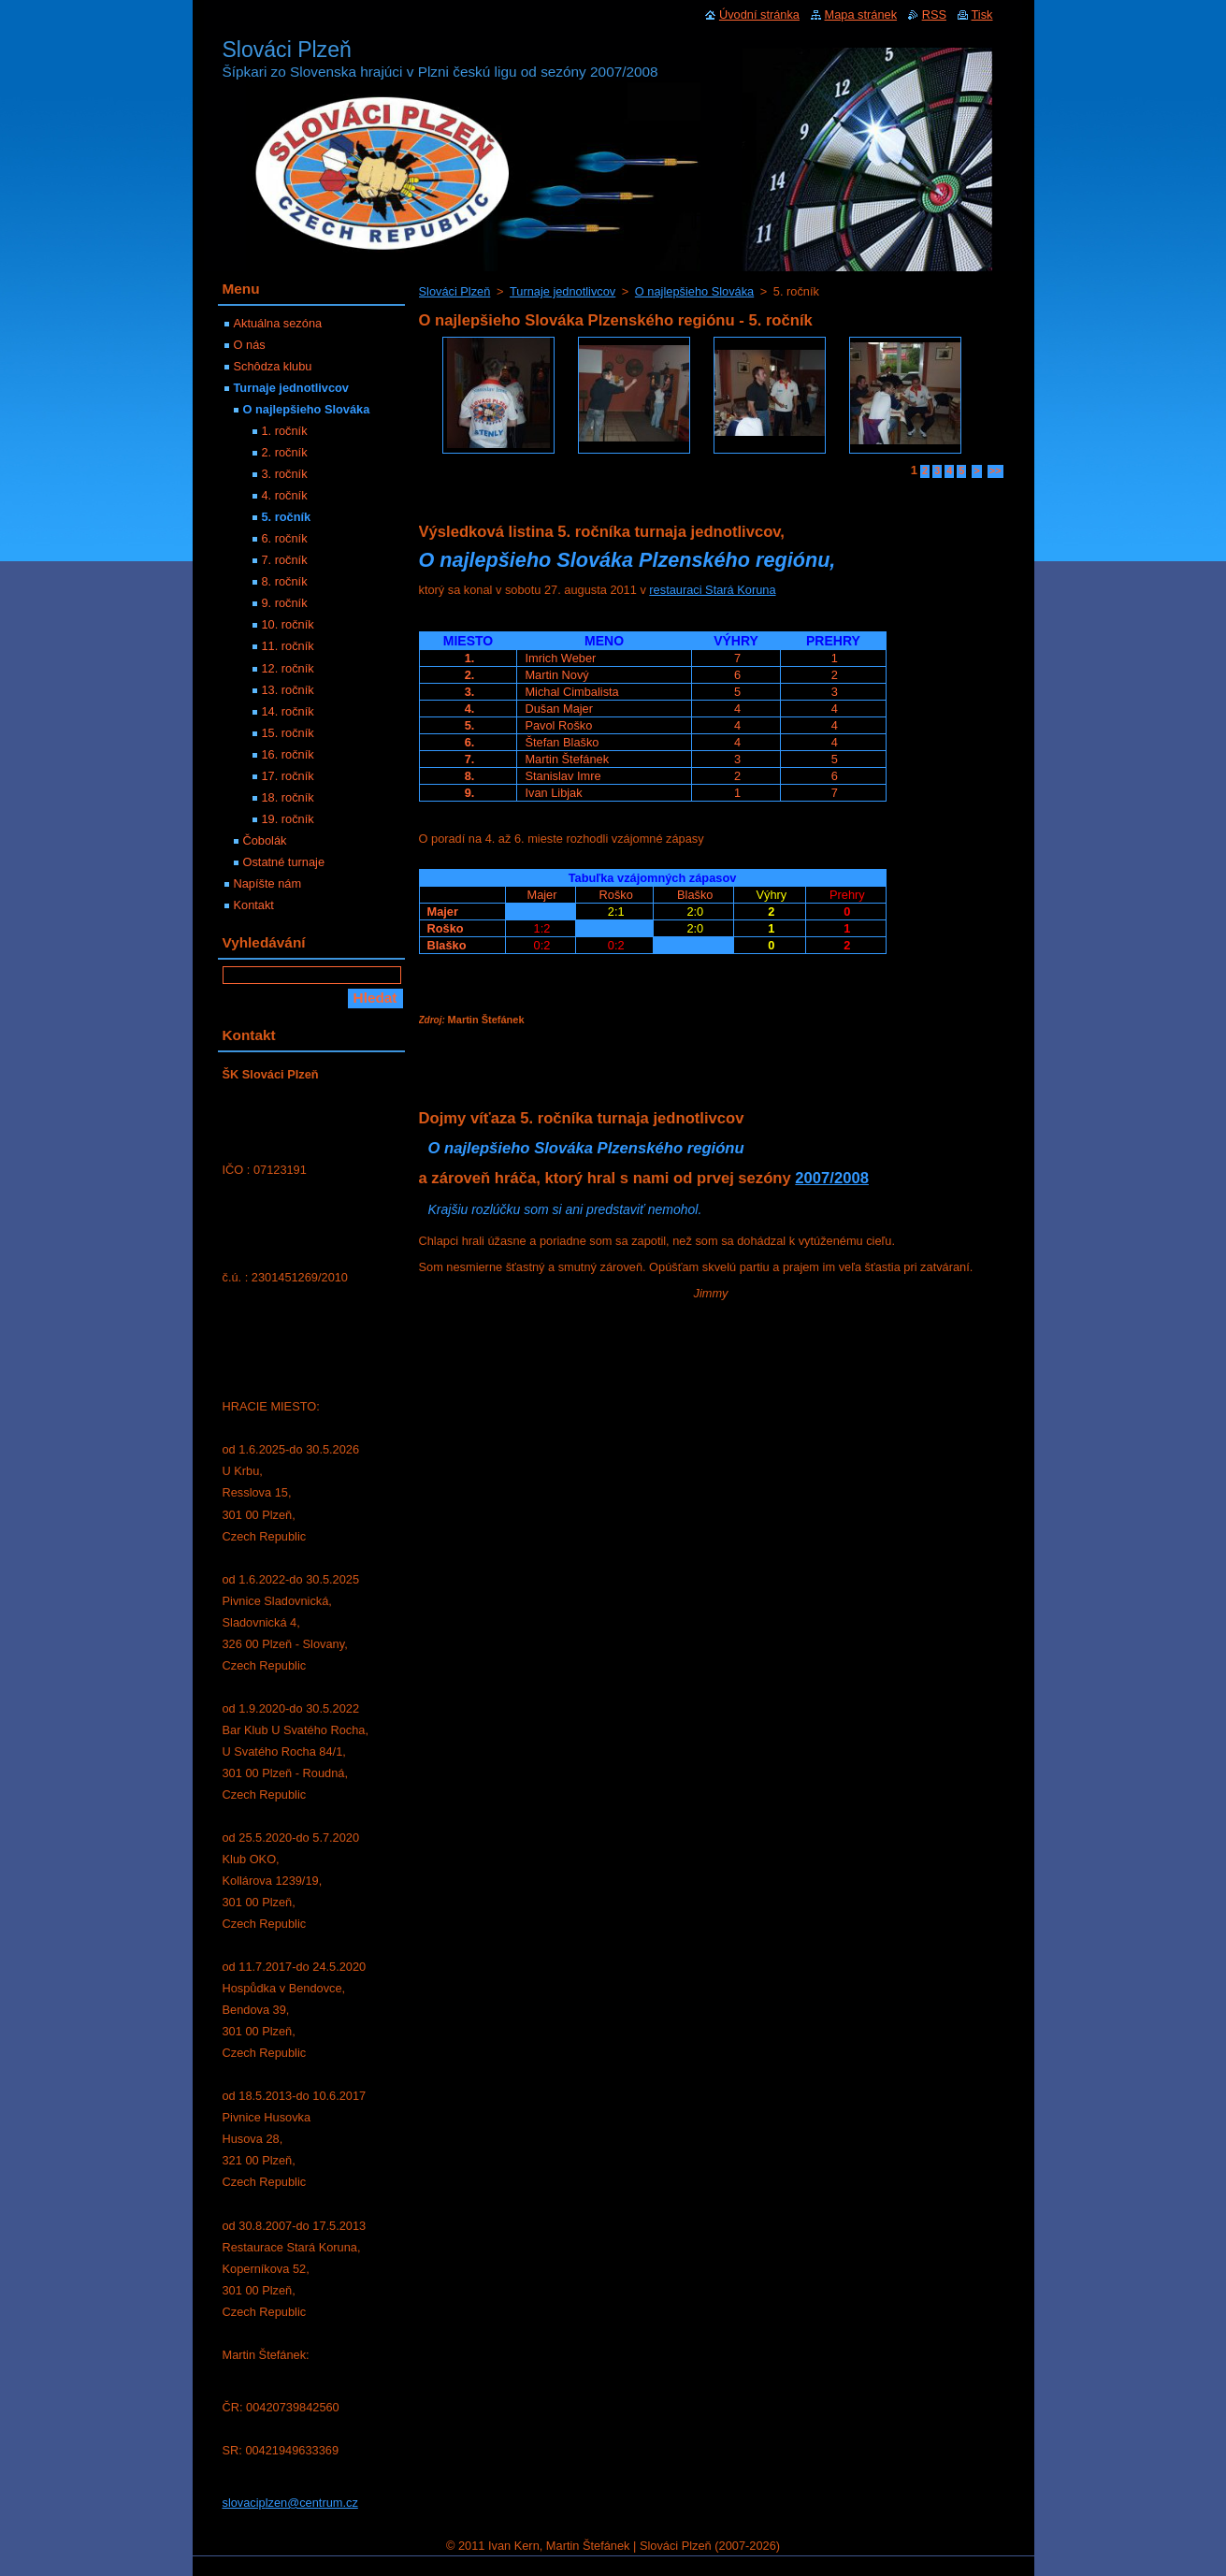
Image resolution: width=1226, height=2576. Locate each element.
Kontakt (254, 905)
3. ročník (285, 474)
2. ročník (285, 452)
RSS (934, 14)
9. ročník (285, 603)
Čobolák (265, 840)
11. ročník (288, 646)
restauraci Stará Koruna (712, 590)
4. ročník (285, 495)
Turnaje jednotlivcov (562, 291)
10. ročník (288, 624)
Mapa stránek (861, 14)
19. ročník (288, 819)
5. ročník (286, 517)
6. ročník (285, 538)
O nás (250, 345)
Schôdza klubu (273, 366)
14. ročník (288, 711)
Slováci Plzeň (455, 291)
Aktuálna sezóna (278, 323)
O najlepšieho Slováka (694, 291)
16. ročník (288, 754)
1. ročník (285, 431)
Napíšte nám (268, 883)
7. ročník (285, 560)
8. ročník (285, 581)
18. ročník (288, 797)
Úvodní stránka (759, 14)
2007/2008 (832, 1178)
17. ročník (288, 776)
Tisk (982, 14)
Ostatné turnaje (284, 862)
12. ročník (288, 668)
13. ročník (288, 690)
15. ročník (288, 733)
